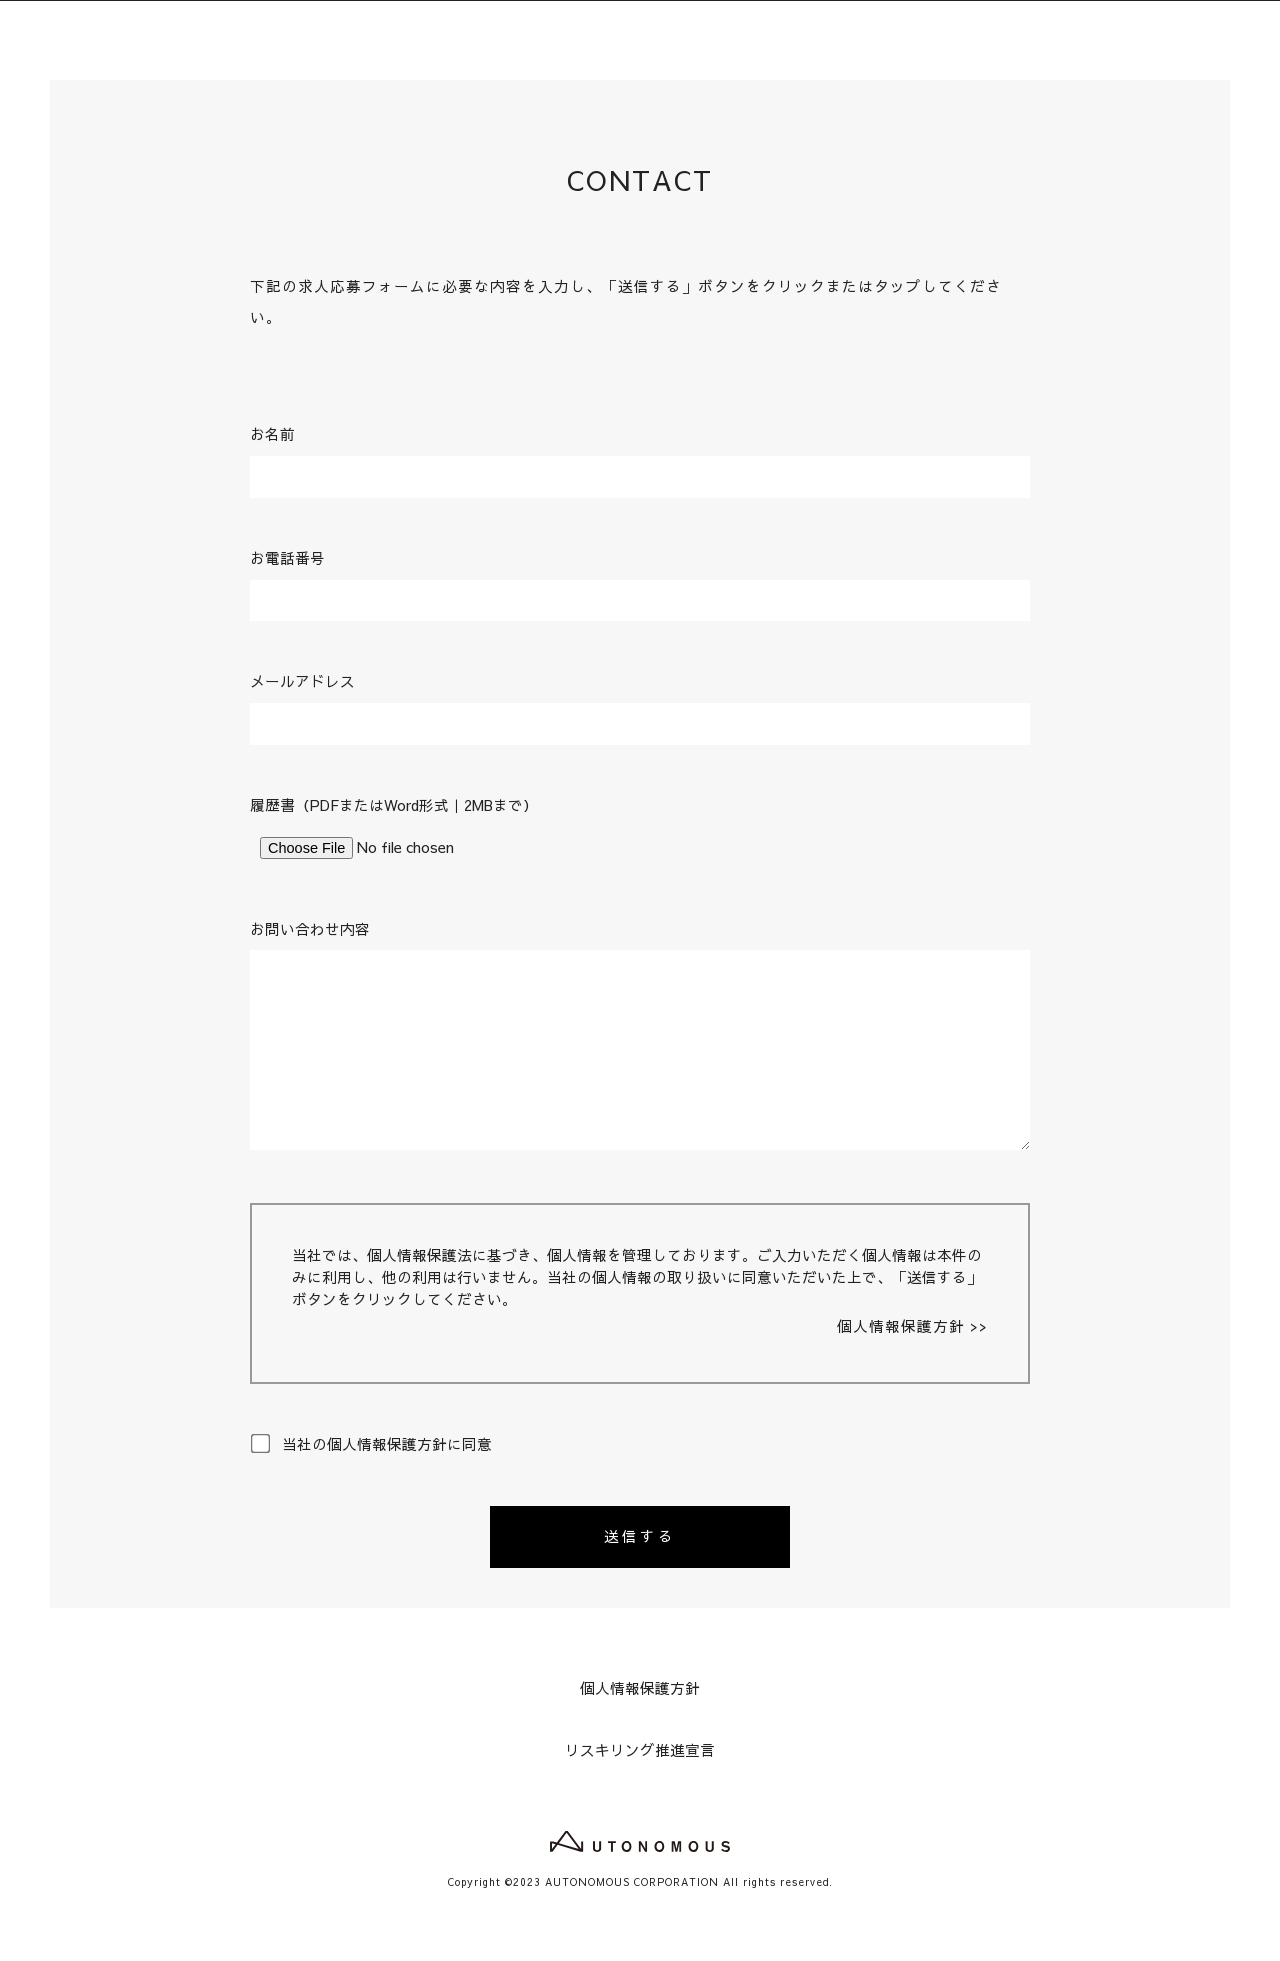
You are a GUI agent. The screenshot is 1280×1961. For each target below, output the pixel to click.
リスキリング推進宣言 (640, 1750)
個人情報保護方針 (640, 1688)
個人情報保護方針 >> (912, 1326)
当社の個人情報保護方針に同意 (371, 1444)
